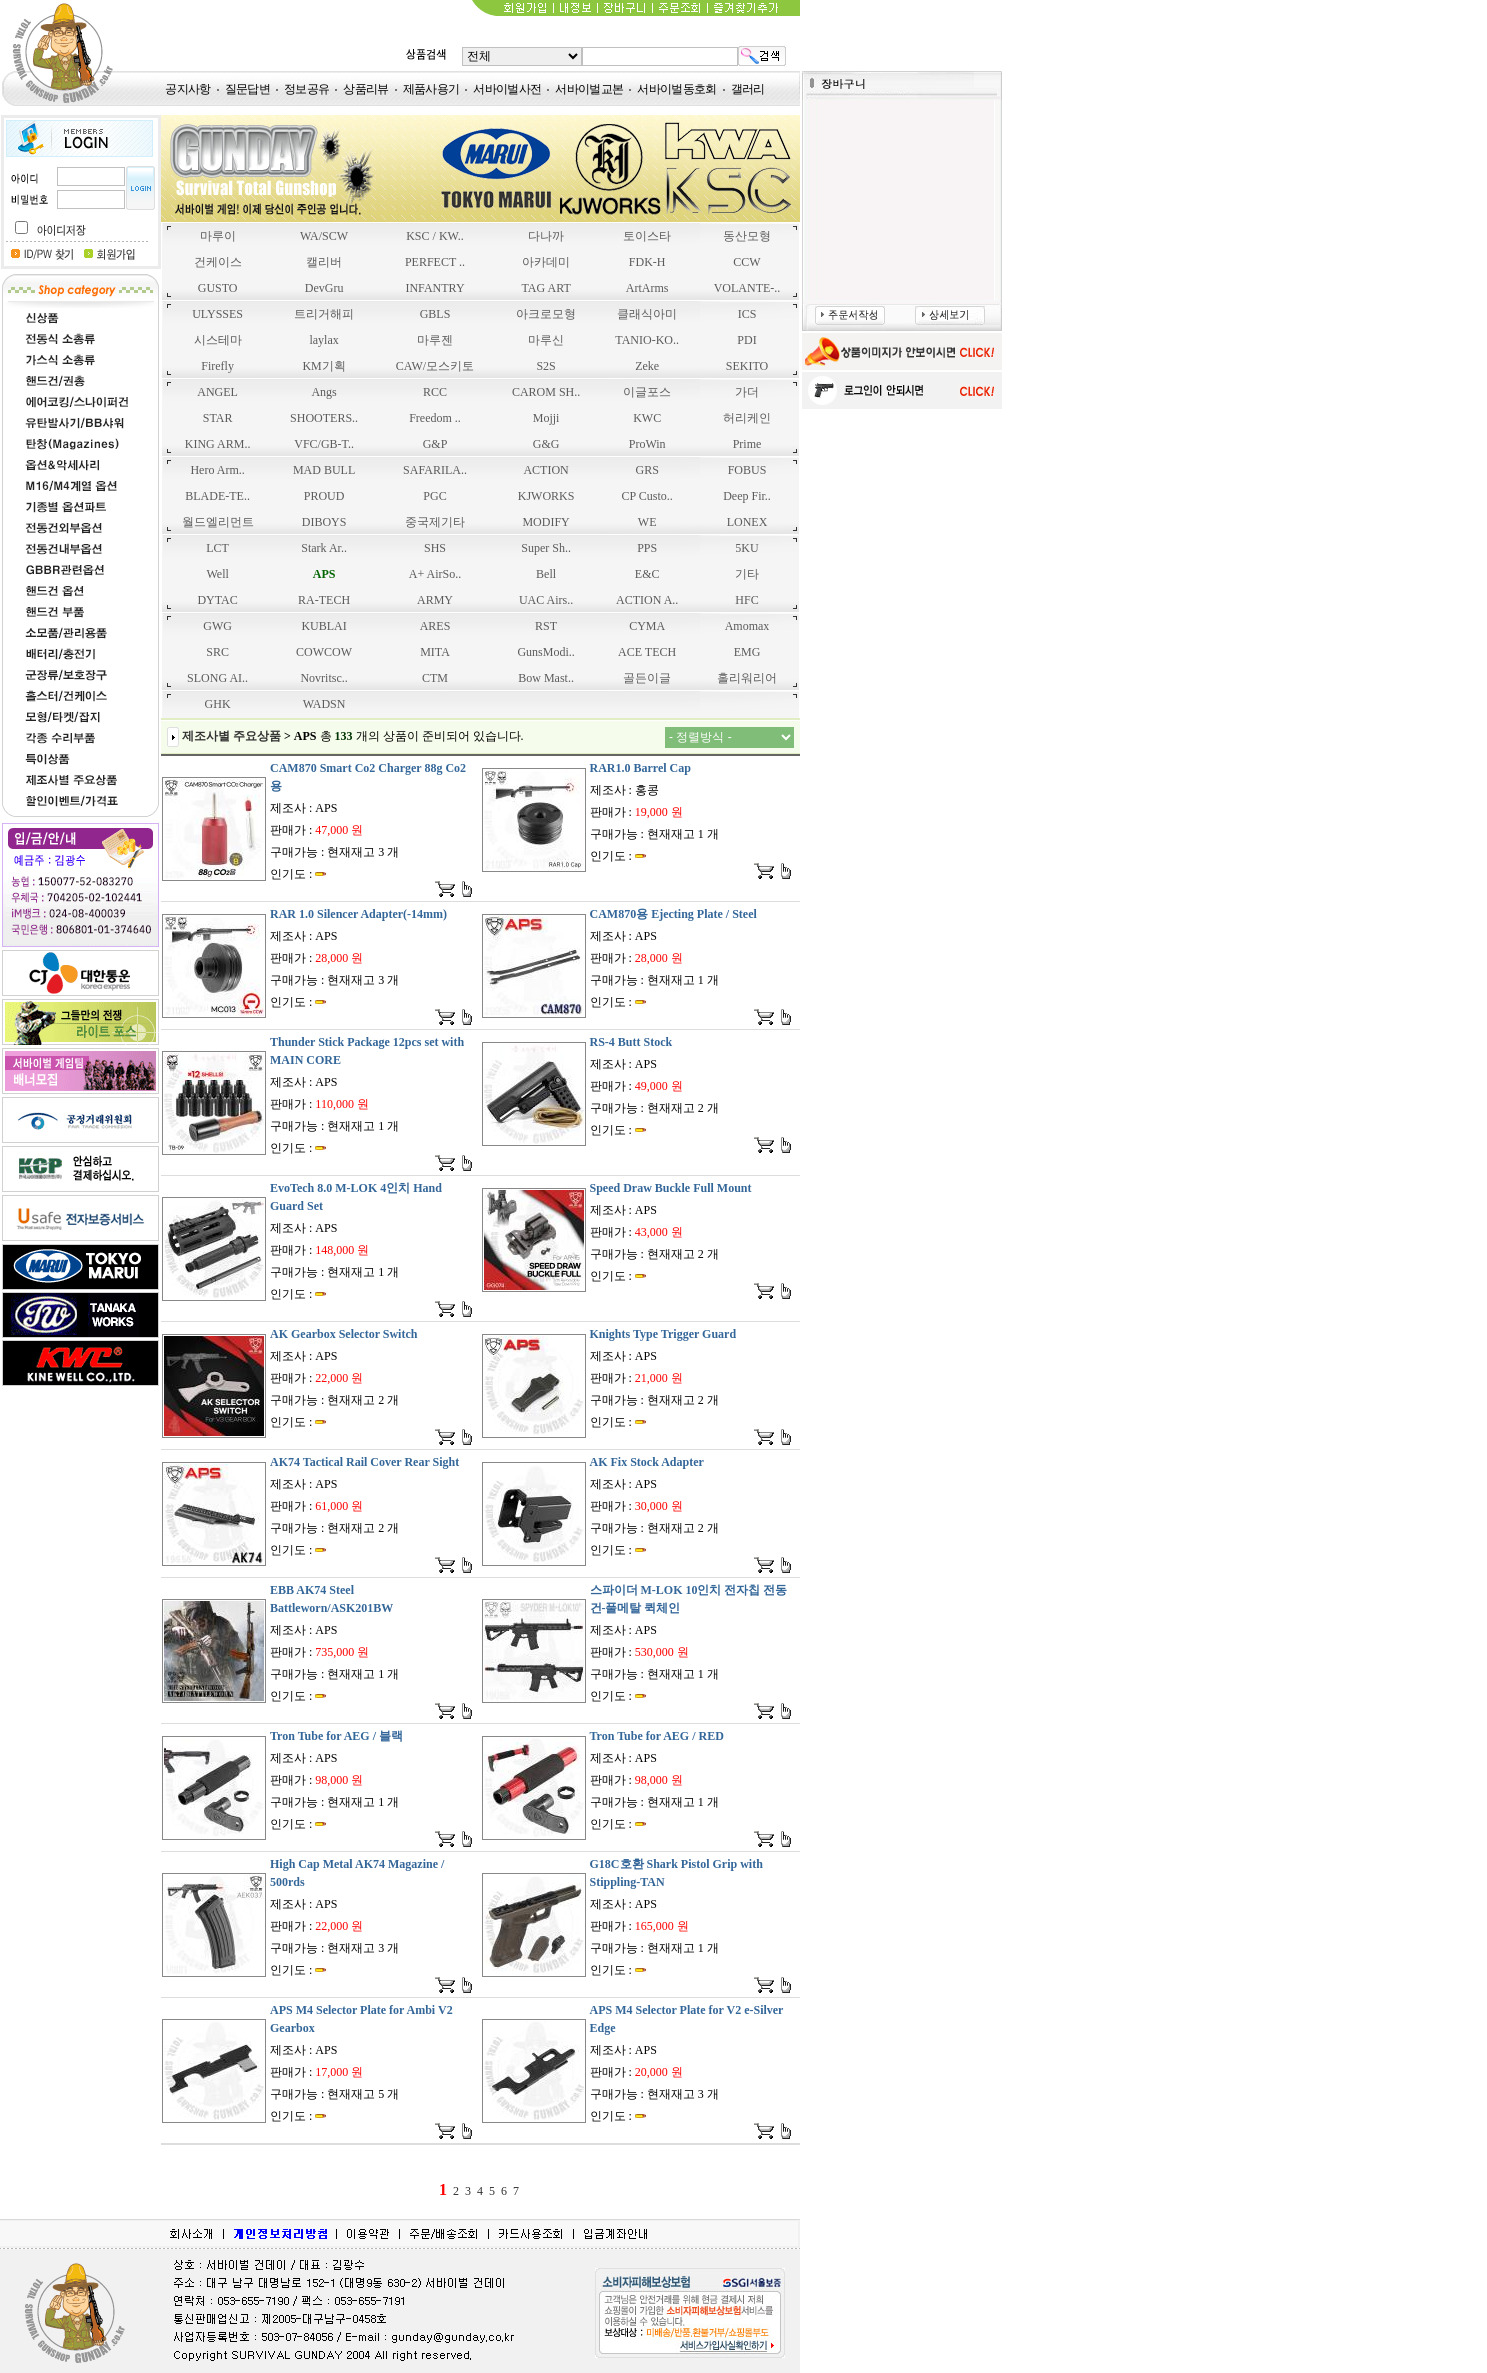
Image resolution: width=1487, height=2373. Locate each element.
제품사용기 (431, 89)
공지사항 (187, 89)
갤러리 (748, 89)
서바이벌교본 (589, 89)
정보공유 (306, 89)
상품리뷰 (365, 89)
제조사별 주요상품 (231, 736)
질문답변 (247, 89)
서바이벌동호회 (676, 89)
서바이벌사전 (507, 89)
